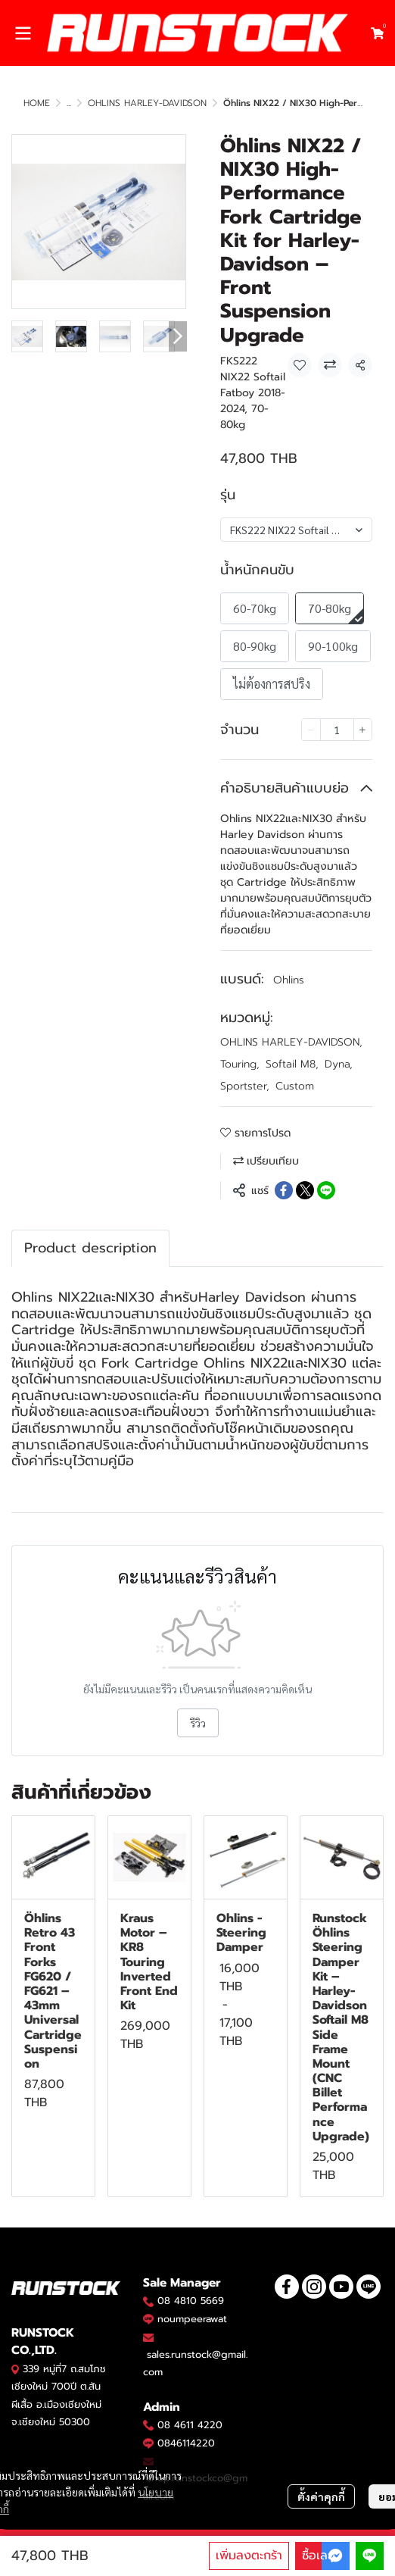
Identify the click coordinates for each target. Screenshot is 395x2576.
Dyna (339, 1064)
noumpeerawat (192, 2319)
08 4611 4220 (189, 2425)
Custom (294, 1086)
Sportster (244, 1086)
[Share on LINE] (326, 1190)
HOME (36, 103)
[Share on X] (305, 1190)
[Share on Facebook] (284, 1190)
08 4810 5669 (190, 2300)
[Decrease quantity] (310, 729)
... (69, 103)
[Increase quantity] (363, 729)
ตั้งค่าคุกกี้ (321, 2496)
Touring (240, 1064)
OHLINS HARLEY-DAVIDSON (147, 103)
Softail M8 (292, 1064)
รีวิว (198, 1723)
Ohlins (288, 980)
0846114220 (186, 2443)
